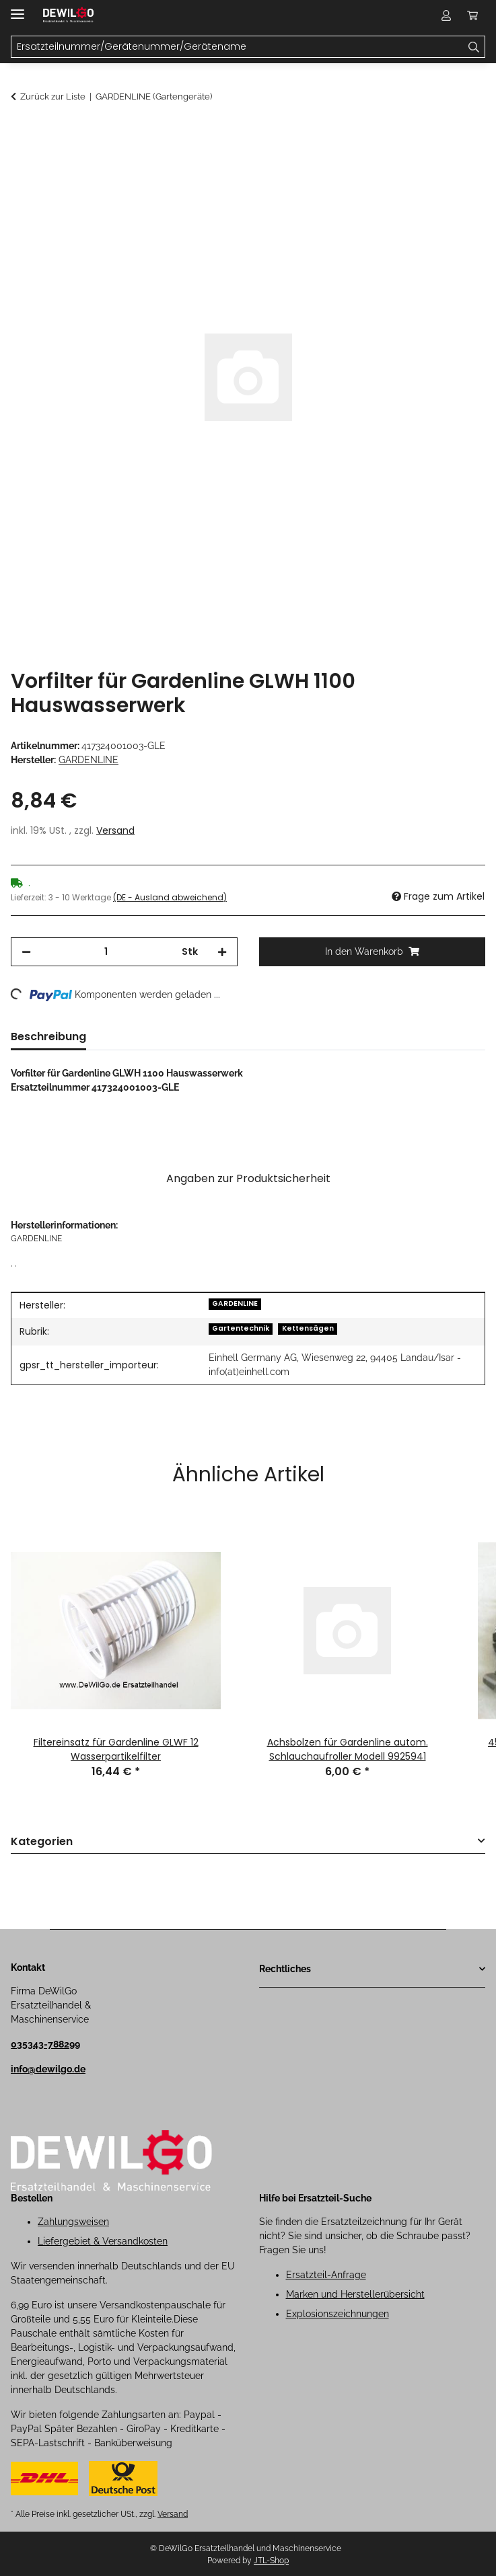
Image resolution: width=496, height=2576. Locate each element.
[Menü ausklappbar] (17, 8)
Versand (115, 830)
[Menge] (106, 952)
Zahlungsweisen (73, 2221)
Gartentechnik (240, 1328)
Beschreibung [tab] (48, 1036)
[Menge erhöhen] (222, 952)
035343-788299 (45, 2044)
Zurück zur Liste (52, 96)
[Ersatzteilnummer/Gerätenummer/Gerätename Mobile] (237, 47)
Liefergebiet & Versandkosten (103, 2241)
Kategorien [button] (42, 1842)
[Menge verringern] (26, 952)
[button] (446, 14)
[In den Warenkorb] (21, 132)
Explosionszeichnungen (337, 2313)
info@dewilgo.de (48, 2069)
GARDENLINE (235, 1303)
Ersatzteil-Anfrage (326, 2274)
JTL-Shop (271, 2560)
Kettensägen (308, 1328)
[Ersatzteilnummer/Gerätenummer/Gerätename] (474, 47)
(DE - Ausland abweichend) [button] (170, 897)
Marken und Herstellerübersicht (355, 2294)
